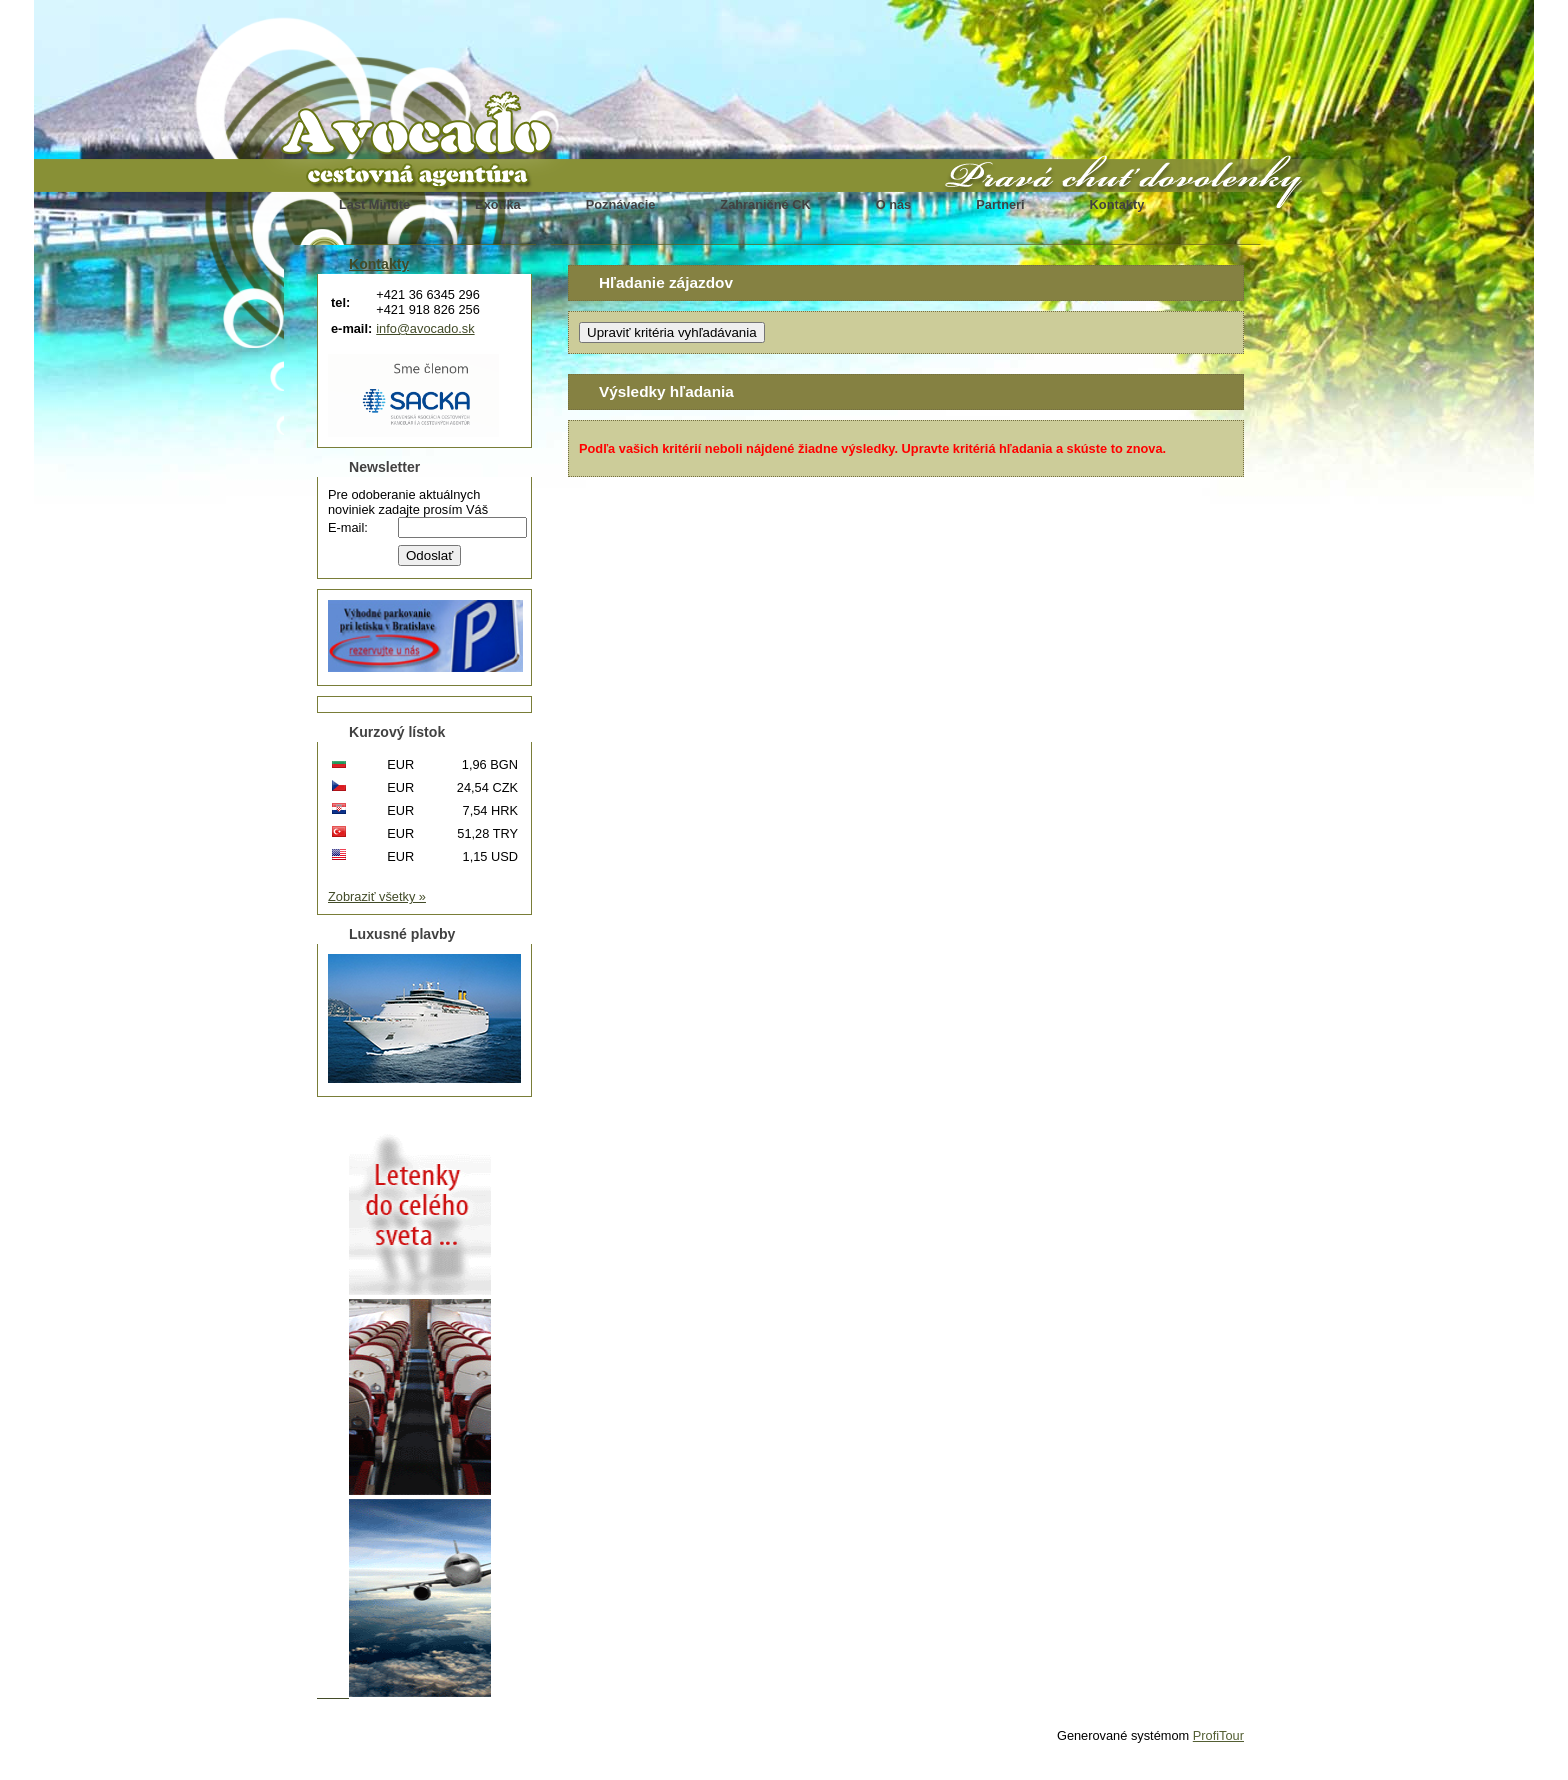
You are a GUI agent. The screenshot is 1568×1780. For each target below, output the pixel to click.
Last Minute (374, 204)
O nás (894, 204)
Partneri (1000, 204)
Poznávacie (621, 204)
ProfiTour (1218, 1735)
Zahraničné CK (765, 204)
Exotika (498, 204)
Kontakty (1117, 204)
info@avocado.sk (425, 328)
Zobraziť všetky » (377, 896)
